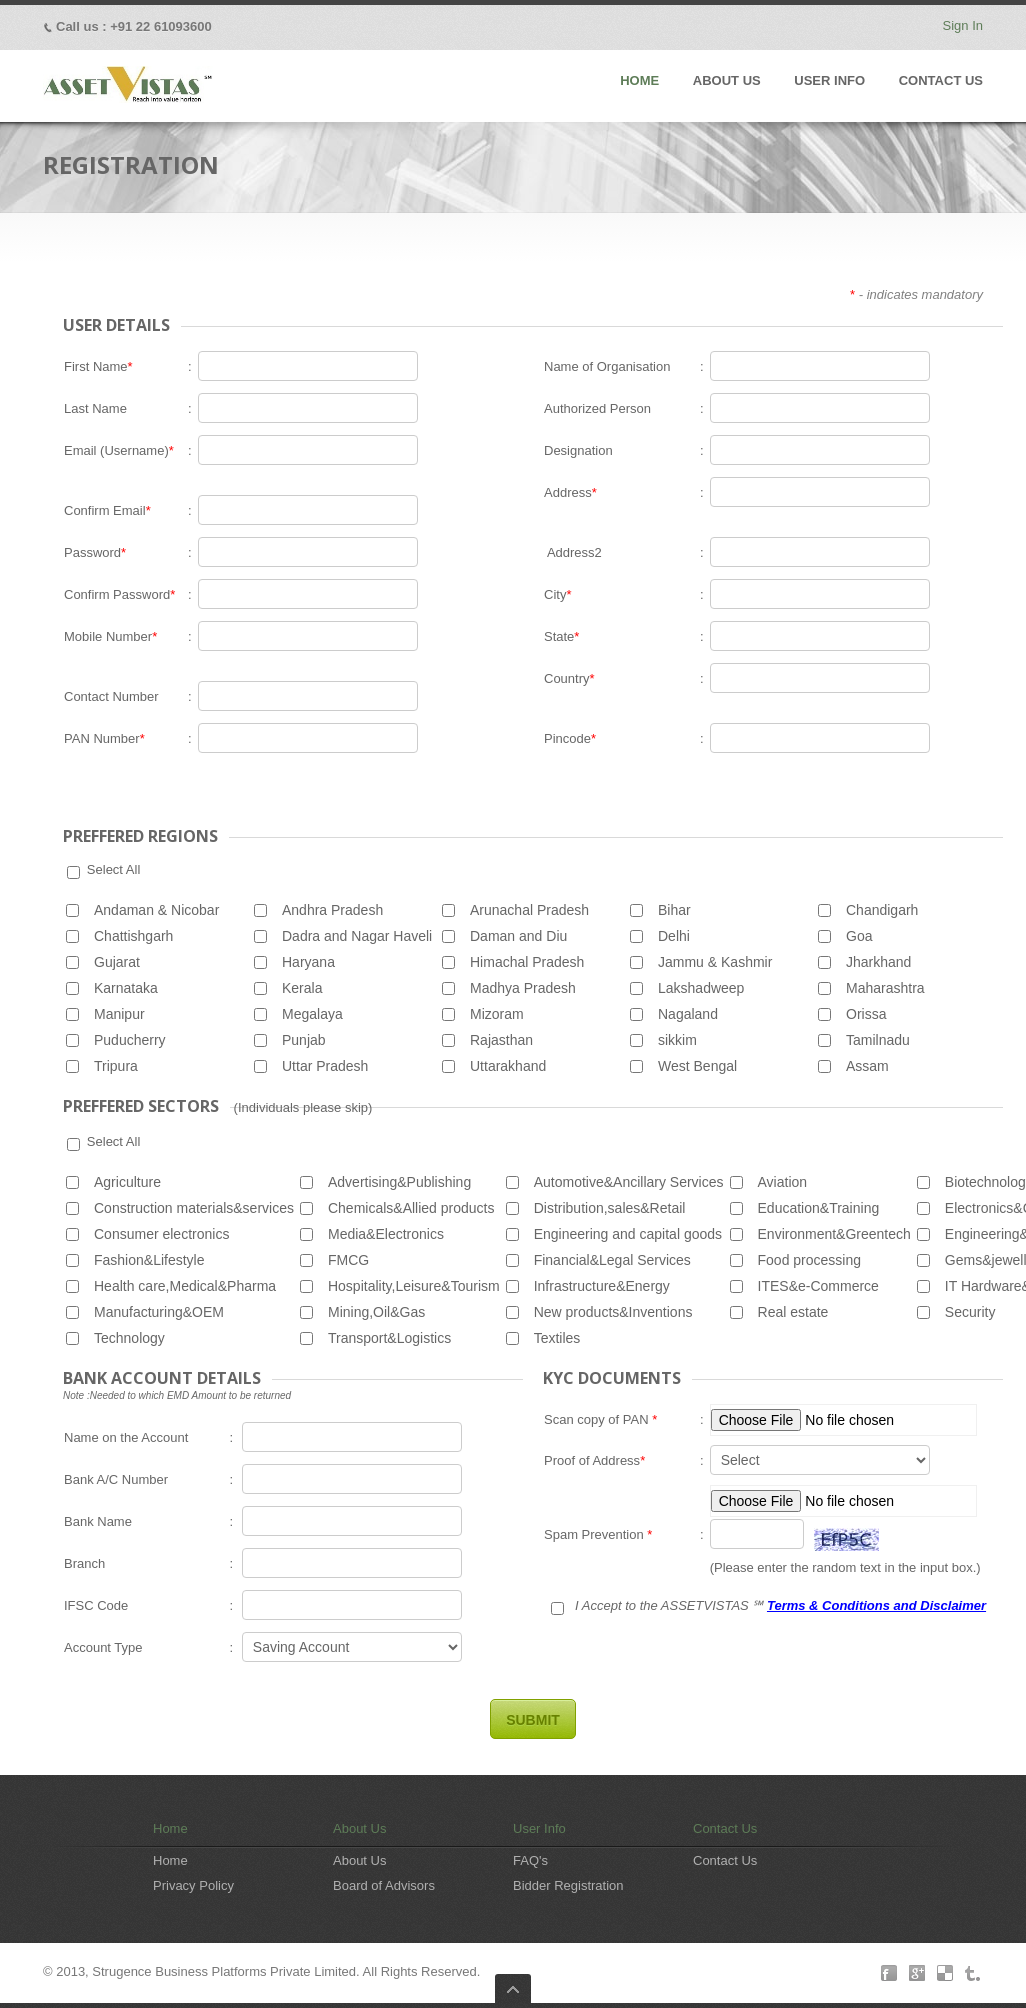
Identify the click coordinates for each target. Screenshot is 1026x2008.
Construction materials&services (194, 1208)
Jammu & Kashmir (715, 962)
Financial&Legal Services (612, 1260)
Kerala (302, 988)
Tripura (116, 1066)
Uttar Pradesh (325, 1066)
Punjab (304, 1040)
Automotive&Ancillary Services (629, 1182)
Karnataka (126, 988)
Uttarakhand (508, 1066)
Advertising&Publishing (399, 1182)
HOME (639, 80)
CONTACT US (941, 80)
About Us (359, 1828)
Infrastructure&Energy (602, 1286)
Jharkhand (878, 962)
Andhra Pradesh (332, 910)
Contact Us (725, 1828)
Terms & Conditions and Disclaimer (876, 1605)
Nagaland (688, 1014)
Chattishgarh (133, 936)
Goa (859, 936)
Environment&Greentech (834, 1234)
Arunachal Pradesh (529, 910)
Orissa (866, 1014)
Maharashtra (885, 988)
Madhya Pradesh (523, 988)
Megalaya (312, 1014)
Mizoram (497, 1014)
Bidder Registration (568, 1885)
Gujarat (117, 962)
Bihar (674, 910)
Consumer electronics (161, 1234)
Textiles (557, 1338)
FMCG (348, 1260)
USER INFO (829, 80)
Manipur (119, 1014)
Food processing (810, 1260)
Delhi (674, 936)
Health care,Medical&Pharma (185, 1286)
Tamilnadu (878, 1040)
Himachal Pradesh (527, 962)
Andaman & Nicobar (156, 910)
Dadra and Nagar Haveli (357, 936)
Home (170, 1828)
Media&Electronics (386, 1234)
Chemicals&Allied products (411, 1208)
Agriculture (127, 1182)
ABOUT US (727, 80)
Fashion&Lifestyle (149, 1260)
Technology (129, 1338)
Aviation (783, 1182)
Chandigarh (882, 910)
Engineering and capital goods (628, 1234)
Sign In (963, 25)
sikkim (677, 1040)
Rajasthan (501, 1040)
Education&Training (819, 1208)
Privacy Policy (193, 1885)
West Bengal (697, 1066)
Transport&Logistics (389, 1338)
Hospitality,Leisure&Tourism (414, 1286)
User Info (539, 1828)
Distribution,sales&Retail (610, 1208)
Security (970, 1312)
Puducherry (130, 1040)
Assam (867, 1066)
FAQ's (530, 1860)
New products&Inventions (613, 1312)
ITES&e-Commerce (818, 1286)
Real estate (793, 1312)
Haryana (308, 962)
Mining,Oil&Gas (376, 1312)
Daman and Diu (518, 936)
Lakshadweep (701, 988)
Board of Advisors (384, 1885)
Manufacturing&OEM (159, 1312)
